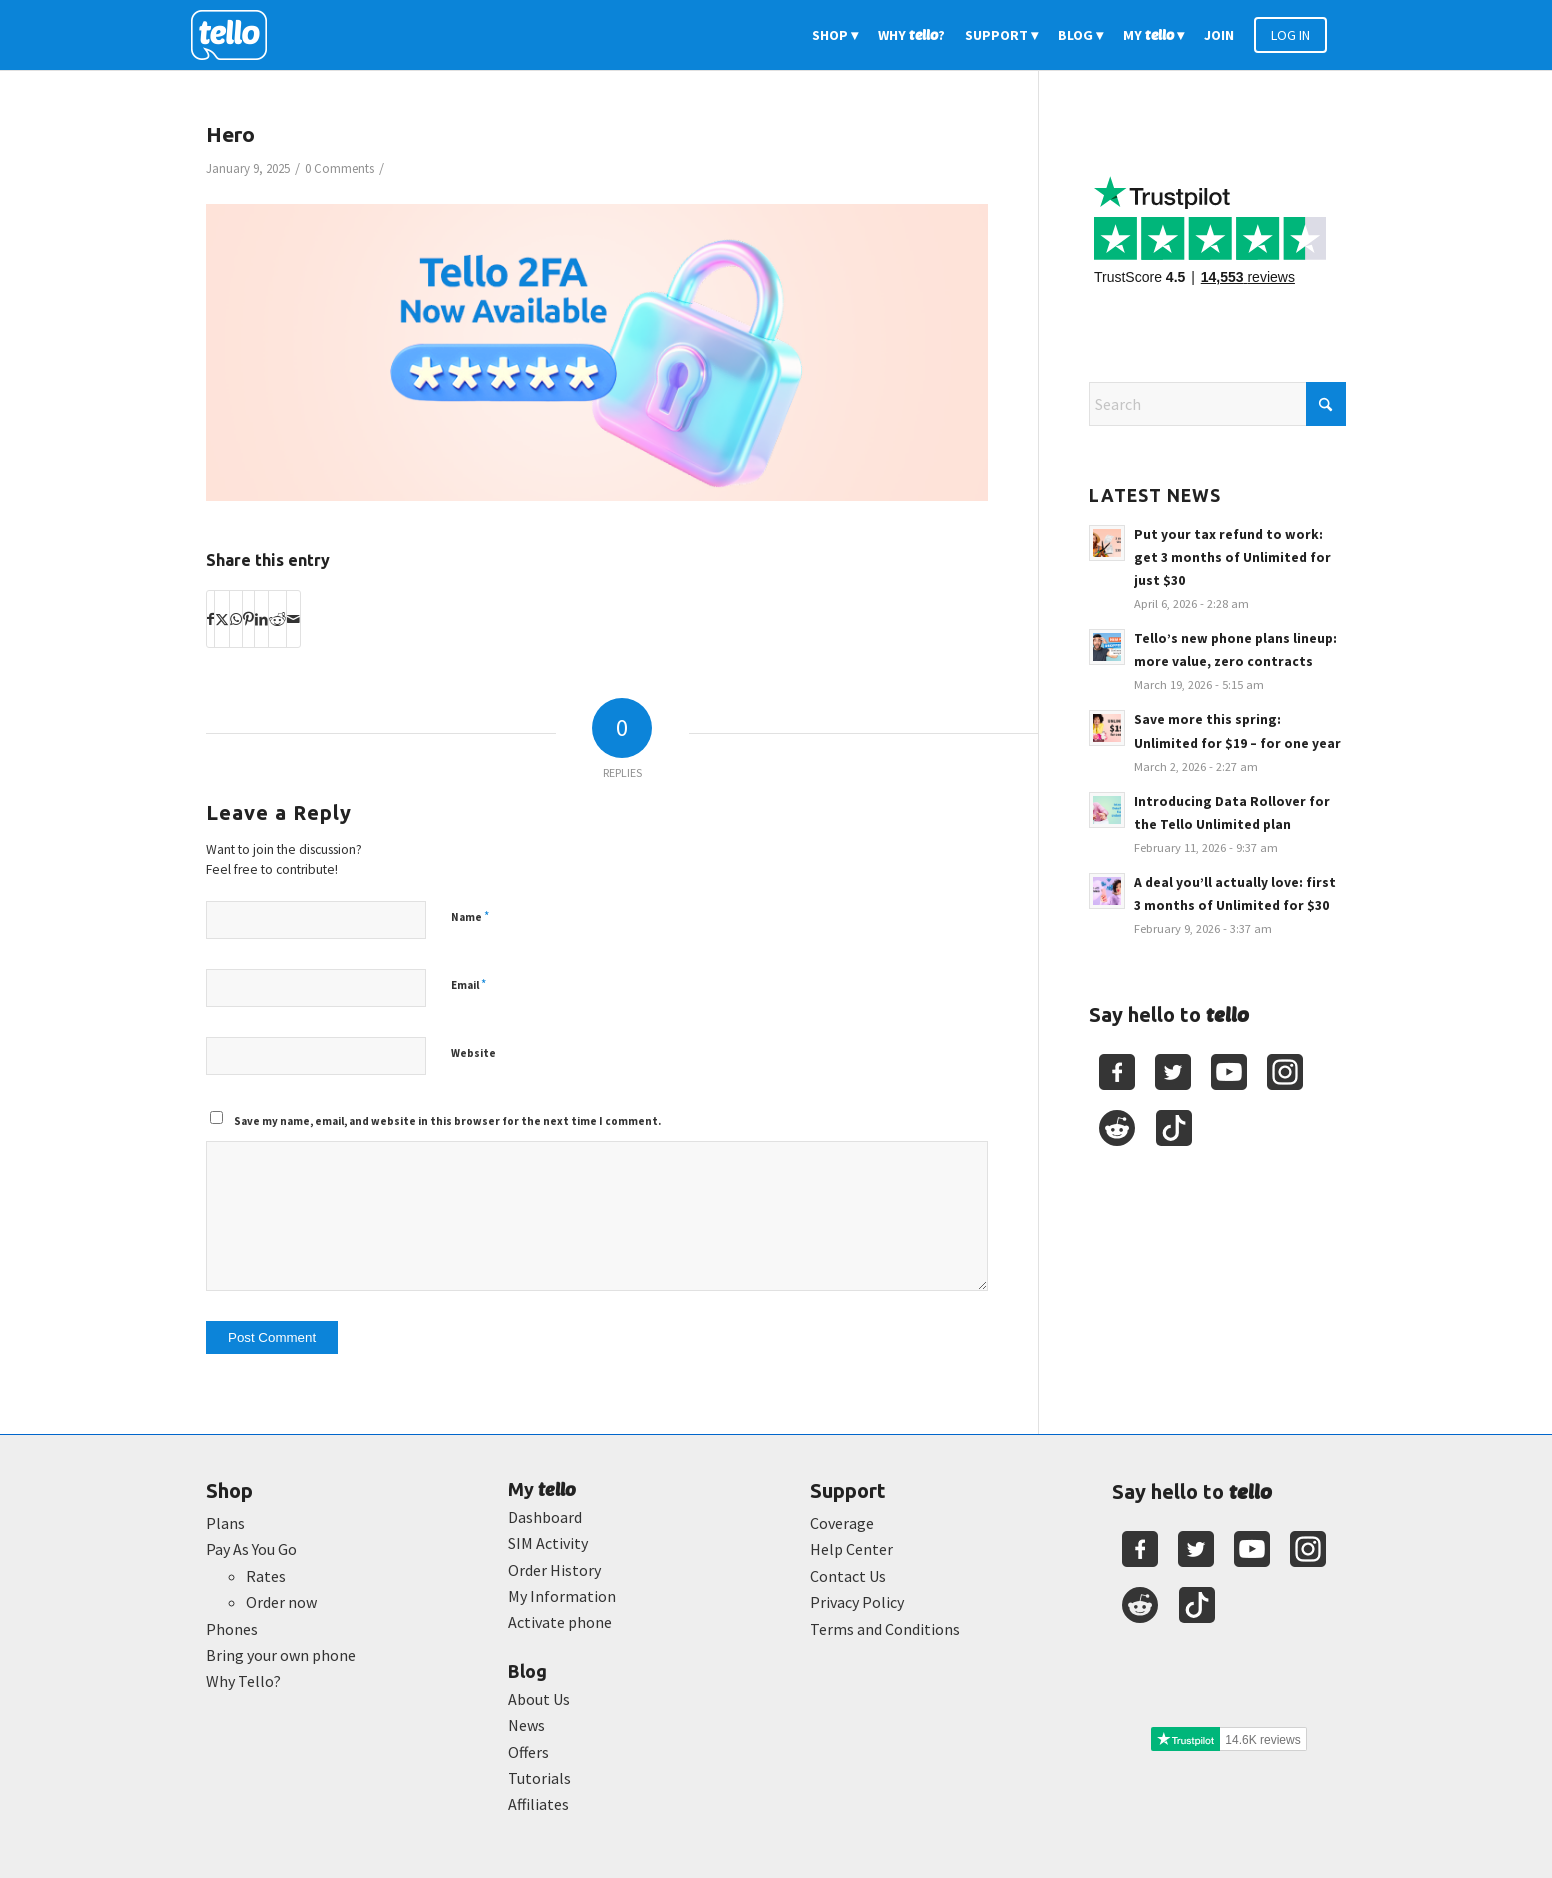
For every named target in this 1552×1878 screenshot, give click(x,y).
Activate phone (560, 1622)
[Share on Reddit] (277, 619)
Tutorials (539, 1778)
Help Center (851, 1549)
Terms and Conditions (885, 1629)
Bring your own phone (281, 1655)
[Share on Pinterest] (248, 619)
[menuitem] (835, 35)
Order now (281, 1602)
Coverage (842, 1523)
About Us (539, 1699)
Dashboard (545, 1517)
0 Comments (339, 168)
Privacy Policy (857, 1602)
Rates (266, 1576)
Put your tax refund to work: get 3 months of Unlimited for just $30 (1232, 557)
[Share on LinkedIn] (261, 619)
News (526, 1725)
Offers (528, 1752)
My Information (562, 1596)
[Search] (1217, 404)
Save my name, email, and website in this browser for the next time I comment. (447, 1121)
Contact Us (848, 1576)
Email (468, 984)
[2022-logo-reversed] (236, 35)
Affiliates (538, 1804)
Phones (232, 1629)
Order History (554, 1570)
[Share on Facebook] (210, 619)
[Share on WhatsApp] (236, 619)
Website (473, 1053)
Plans (225, 1523)
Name (470, 916)
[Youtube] (1229, 1072)
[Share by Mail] (293, 619)
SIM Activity (548, 1543)
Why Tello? (243, 1681)
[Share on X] (222, 619)
